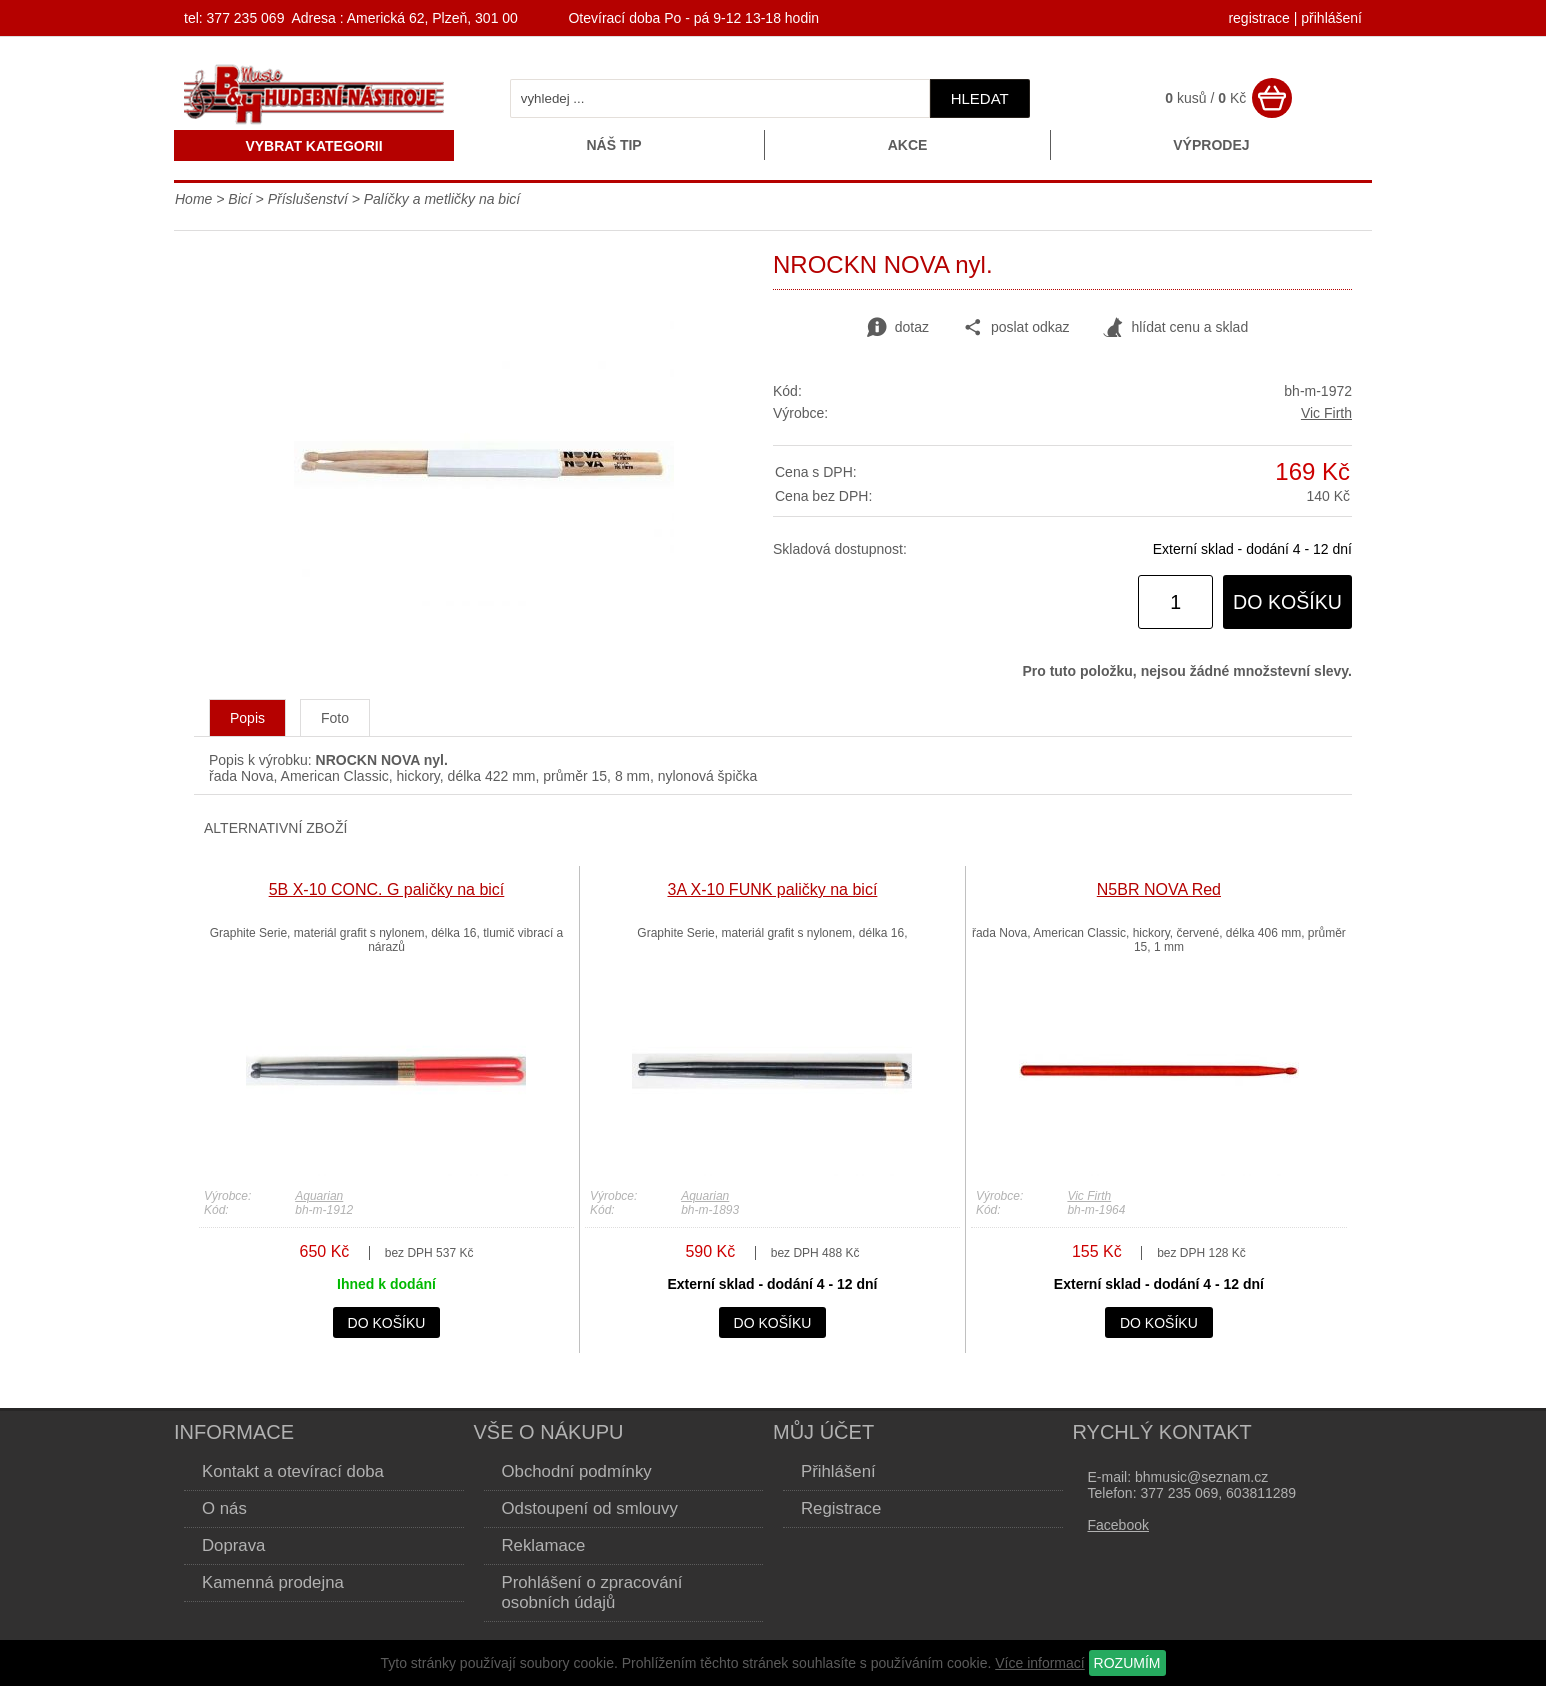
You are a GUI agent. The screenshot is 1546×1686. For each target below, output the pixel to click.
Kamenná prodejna (273, 1582)
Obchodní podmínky (577, 1471)
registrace (1258, 18)
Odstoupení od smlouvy (590, 1508)
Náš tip (613, 145)
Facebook (1118, 1525)
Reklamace (544, 1545)
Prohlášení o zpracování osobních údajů (592, 1592)
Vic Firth (1326, 413)
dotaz (898, 328)
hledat (980, 98)
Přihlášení (838, 1471)
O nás (224, 1508)
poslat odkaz (1016, 328)
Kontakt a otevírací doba (293, 1471)
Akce (908, 145)
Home (193, 199)
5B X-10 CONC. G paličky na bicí (387, 889)
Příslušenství (308, 199)
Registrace (841, 1508)
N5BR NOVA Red (1159, 889)
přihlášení (1331, 18)
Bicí (239, 199)
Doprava (233, 1545)
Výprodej (1211, 145)
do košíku (1287, 602)
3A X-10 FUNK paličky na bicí (772, 889)
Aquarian (319, 1196)
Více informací (1039, 1663)
